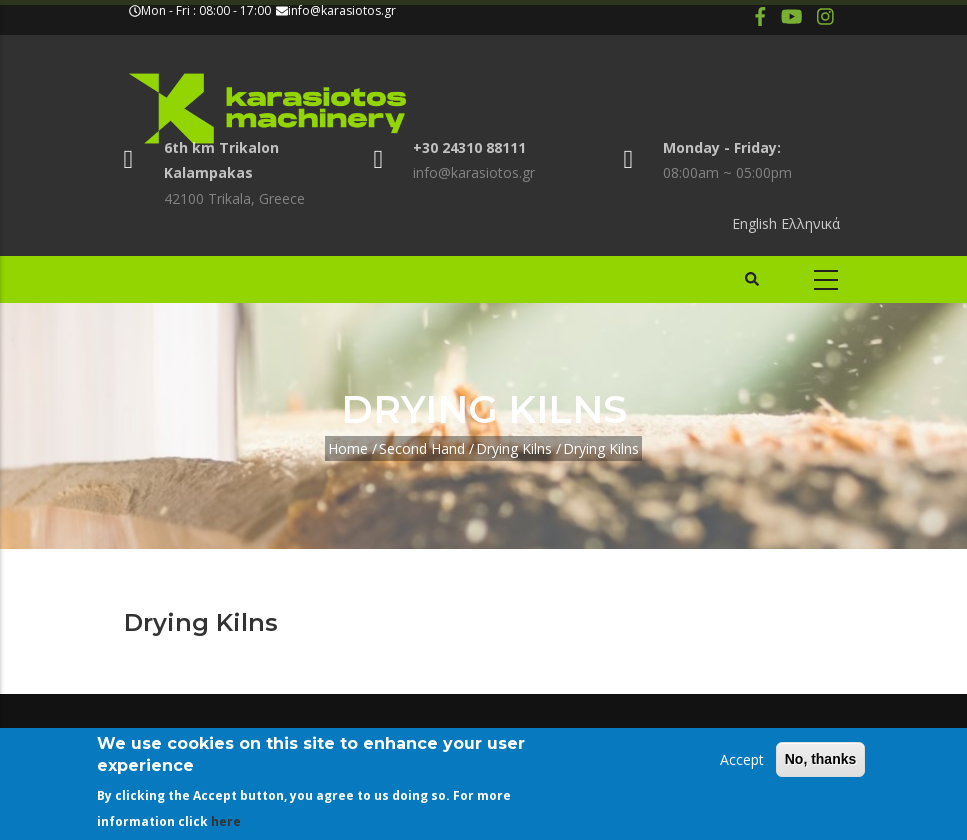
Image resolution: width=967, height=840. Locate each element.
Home (348, 448)
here (226, 821)
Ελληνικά (810, 223)
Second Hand (422, 448)
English (754, 223)
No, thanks (821, 759)
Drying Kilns (514, 448)
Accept (742, 759)
